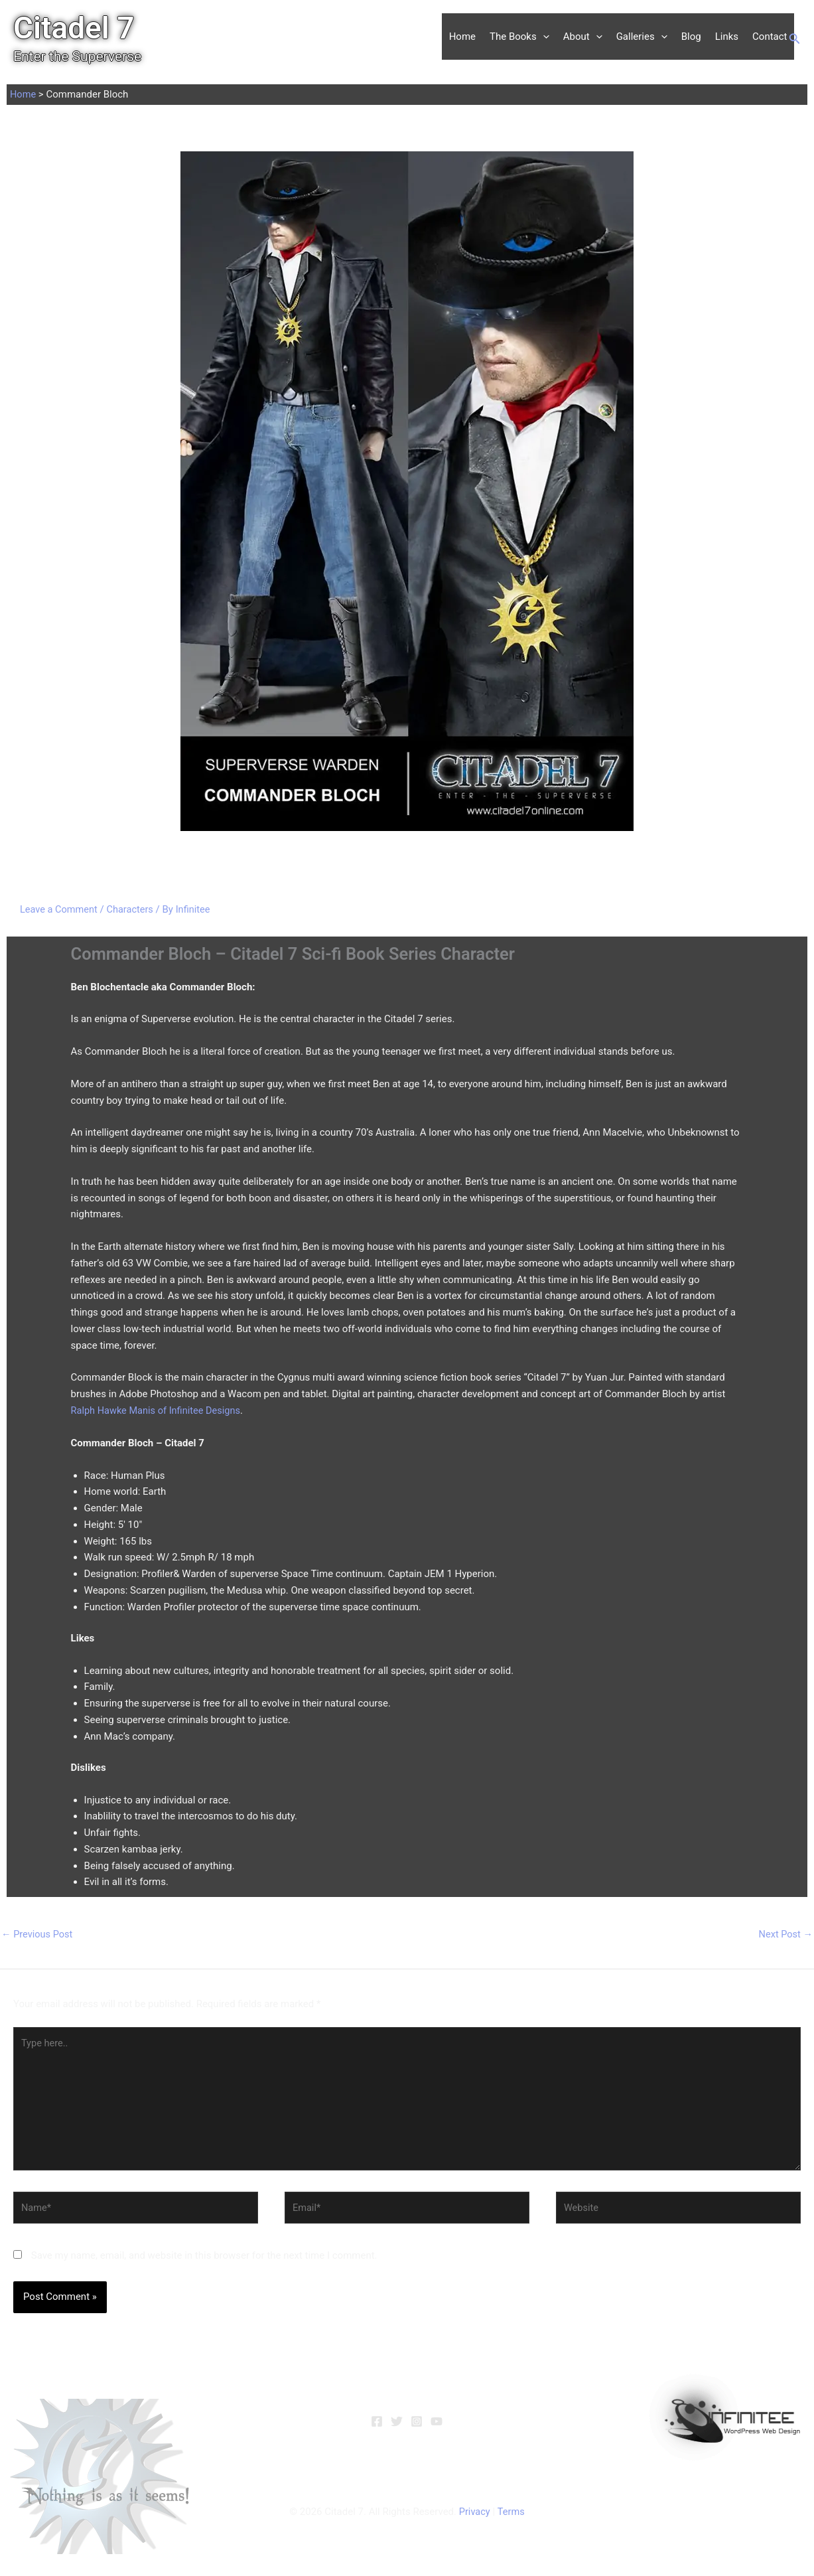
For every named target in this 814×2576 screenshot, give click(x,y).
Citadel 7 (74, 28)
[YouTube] (436, 2427)
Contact (769, 36)
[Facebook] (377, 2427)
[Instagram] (417, 2427)
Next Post (785, 1934)
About (582, 36)
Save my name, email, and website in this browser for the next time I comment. (204, 2261)
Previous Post (38, 1934)
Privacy (474, 2518)
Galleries (641, 36)
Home (462, 36)
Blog (691, 36)
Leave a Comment (60, 909)
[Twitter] (397, 2427)
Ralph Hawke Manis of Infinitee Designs (158, 1410)
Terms (511, 2518)
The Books (519, 36)
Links (726, 36)
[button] (543, 36)
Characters (133, 909)
